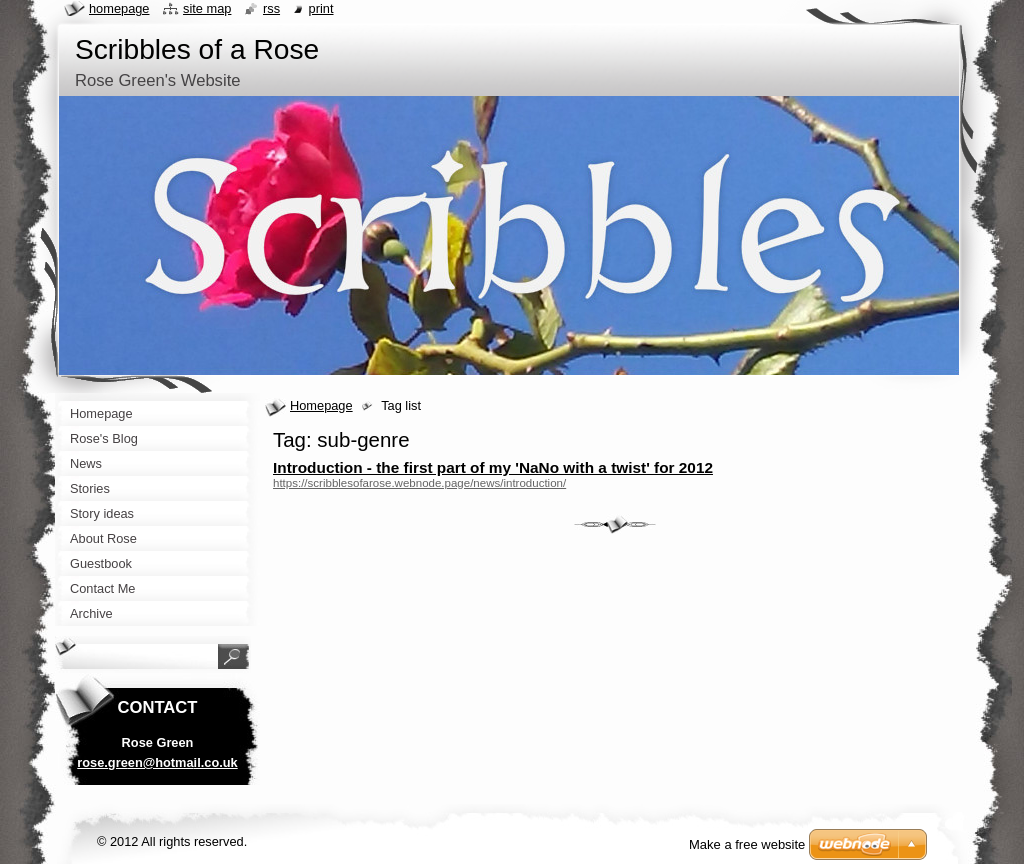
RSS (271, 8)
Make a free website (747, 844)
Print (321, 8)
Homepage (321, 405)
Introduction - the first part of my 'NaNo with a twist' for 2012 (493, 467)
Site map (207, 8)
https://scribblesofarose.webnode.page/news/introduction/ (419, 483)
